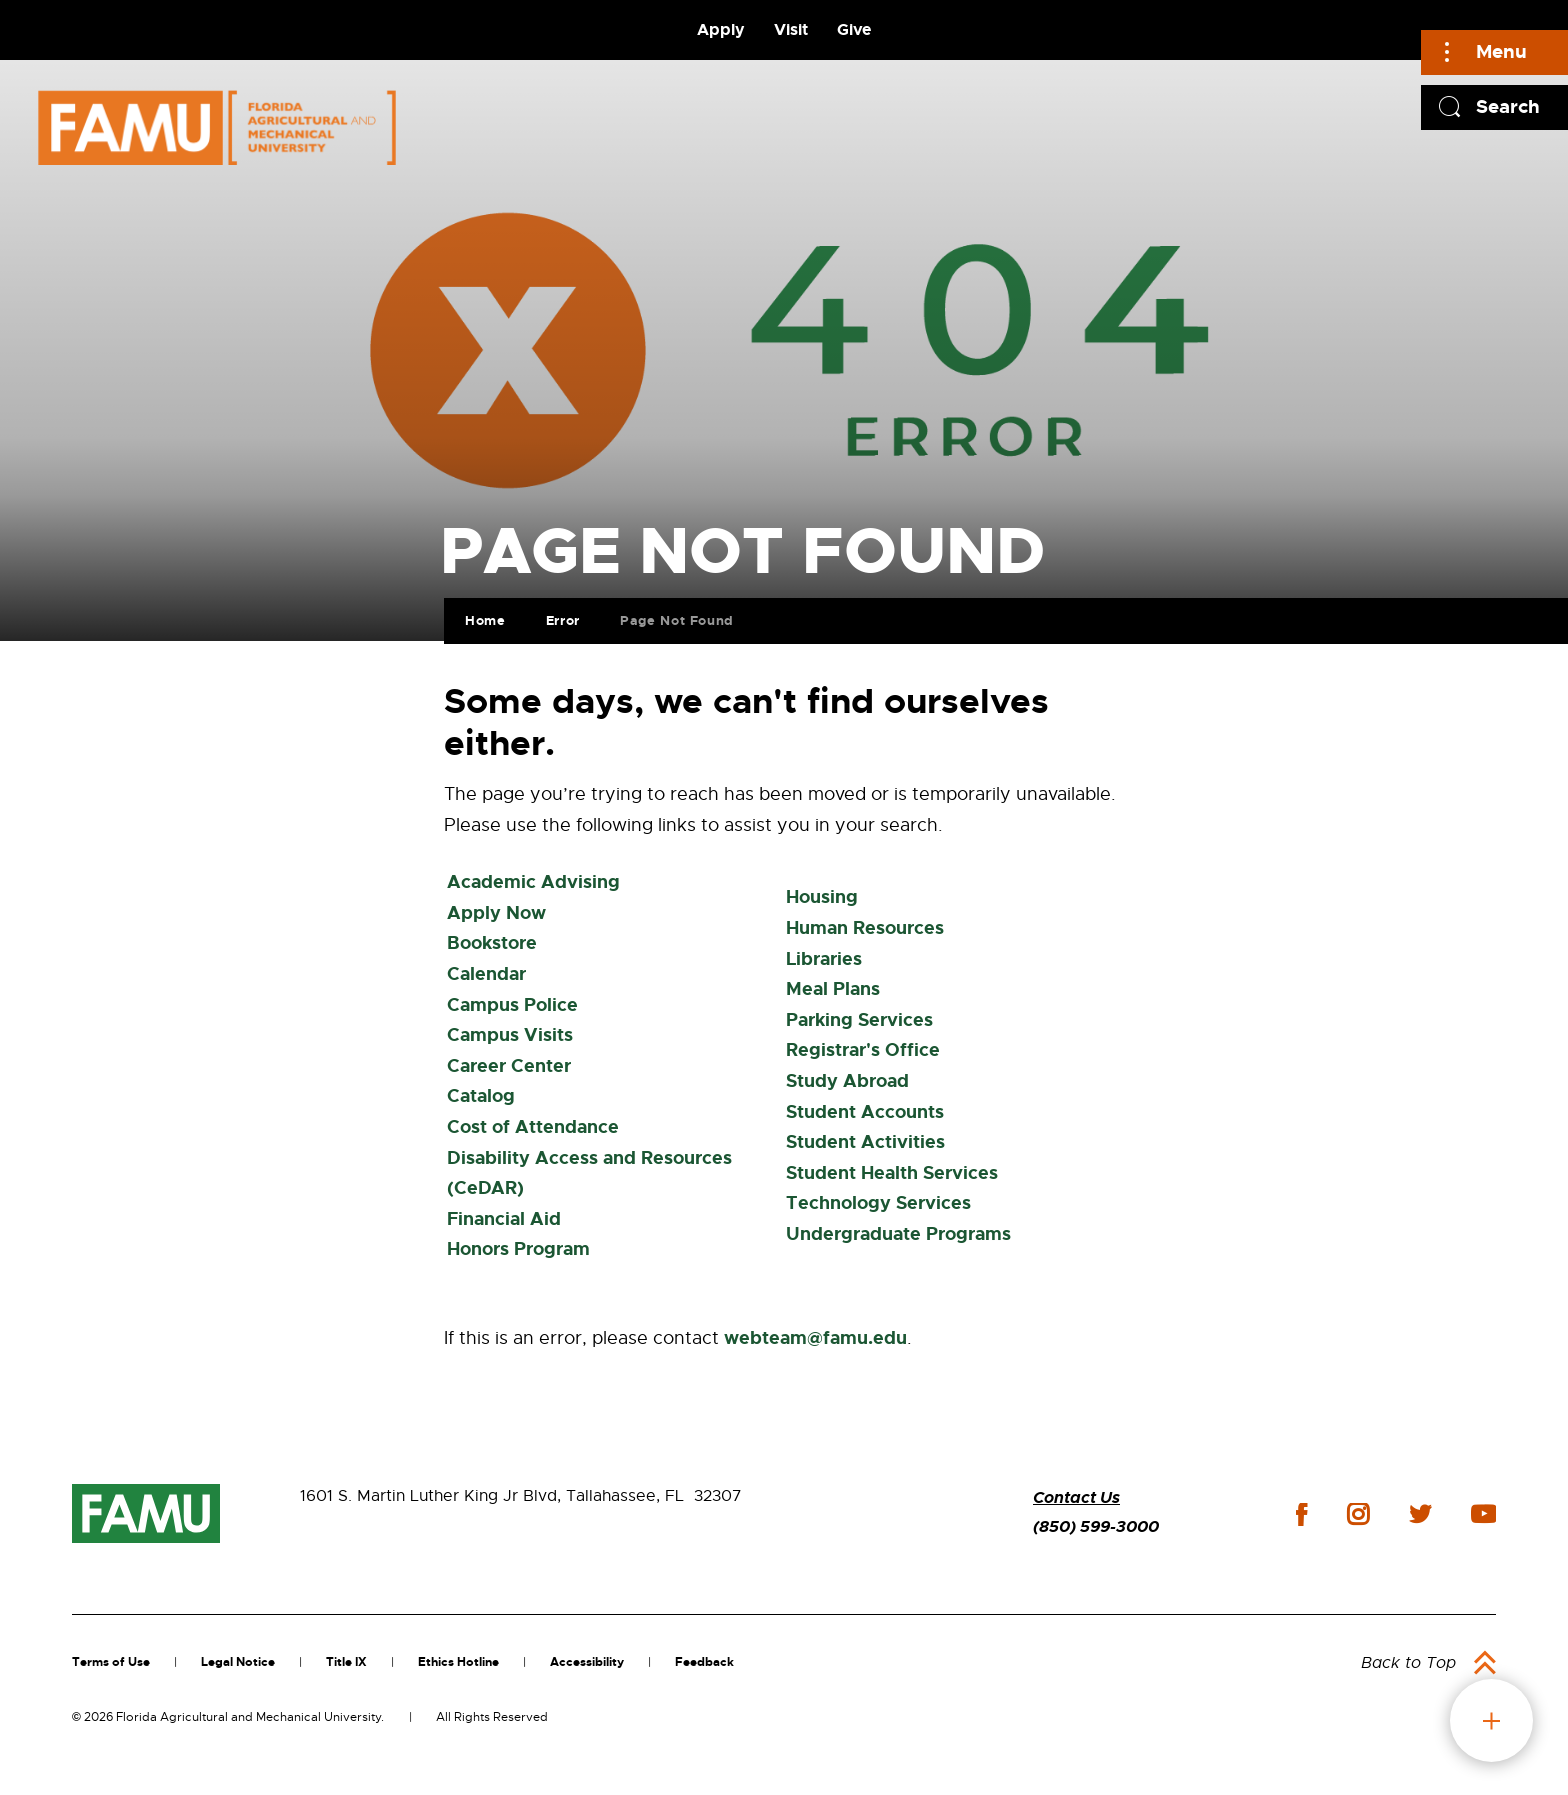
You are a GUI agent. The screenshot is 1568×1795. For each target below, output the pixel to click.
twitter (1420, 1514)
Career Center (509, 1066)
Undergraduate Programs (898, 1234)
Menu (1501, 51)
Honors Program (518, 1249)
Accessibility (587, 1662)
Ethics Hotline (458, 1662)
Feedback (704, 1662)
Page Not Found (675, 618)
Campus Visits (510, 1035)
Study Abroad (847, 1081)
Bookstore (492, 943)
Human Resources (865, 928)
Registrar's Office (863, 1050)
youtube (1483, 1514)
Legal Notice (238, 1662)
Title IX (346, 1662)
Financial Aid (504, 1219)
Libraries (824, 959)
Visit (791, 29)
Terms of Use (111, 1662)
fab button (1491, 1720)
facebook (1301, 1514)
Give (854, 29)
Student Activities (865, 1142)
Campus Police (512, 1005)
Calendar (486, 974)
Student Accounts (865, 1112)
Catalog (481, 1096)
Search (1508, 106)
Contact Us (1076, 1497)
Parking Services (859, 1020)
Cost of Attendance (533, 1127)
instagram (1358, 1514)
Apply (721, 29)
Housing (822, 897)
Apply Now (496, 913)
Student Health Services (892, 1173)
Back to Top (1408, 1663)
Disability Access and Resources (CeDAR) (589, 1173)
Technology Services (878, 1203)
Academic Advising (533, 882)
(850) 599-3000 (1096, 1526)
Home (483, 618)
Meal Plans (833, 989)
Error (561, 618)
